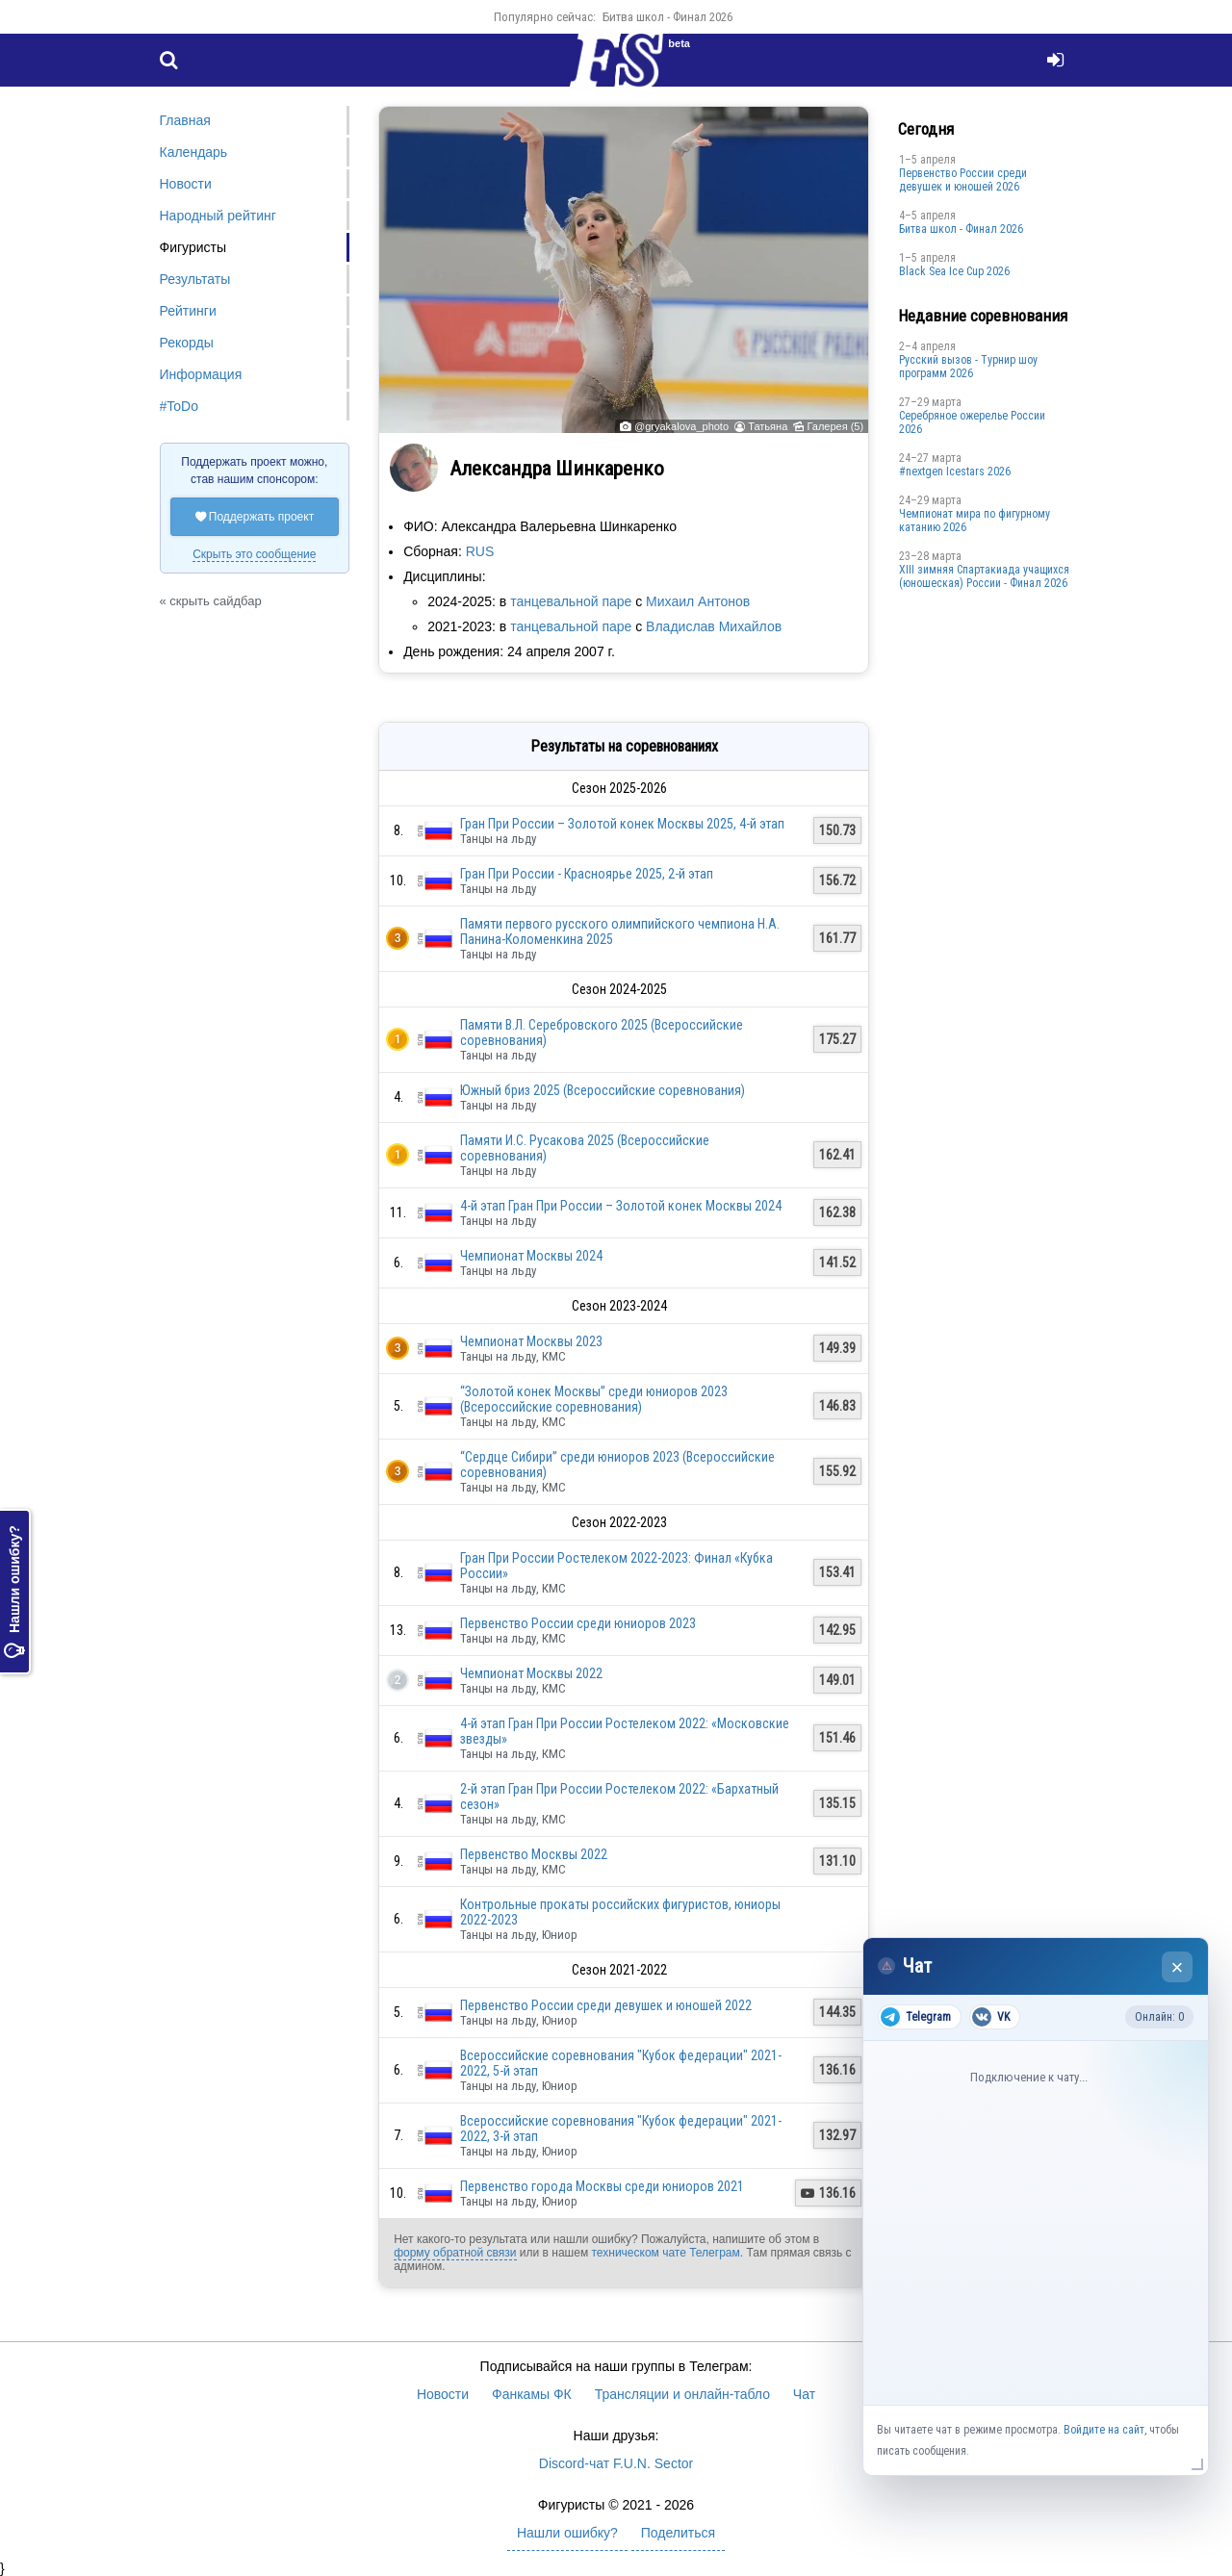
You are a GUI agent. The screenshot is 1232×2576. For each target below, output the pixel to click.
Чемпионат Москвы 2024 (531, 1255)
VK (991, 2017)
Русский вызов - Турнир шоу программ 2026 (968, 366)
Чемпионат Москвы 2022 (531, 1673)
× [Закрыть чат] (1177, 1967)
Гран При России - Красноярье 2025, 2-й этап (586, 873)
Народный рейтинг (218, 215)
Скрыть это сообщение (254, 554)
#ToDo (179, 406)
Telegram (916, 2017)
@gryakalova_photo (681, 426)
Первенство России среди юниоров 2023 (578, 1623)
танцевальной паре (570, 601)
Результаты (195, 279)
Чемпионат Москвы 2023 (531, 1341)
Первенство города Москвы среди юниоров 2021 (602, 2186)
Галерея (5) (835, 426)
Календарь (194, 152)
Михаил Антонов (698, 601)
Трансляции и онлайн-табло (682, 2394)
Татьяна (767, 426)
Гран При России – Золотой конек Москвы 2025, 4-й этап (622, 823)
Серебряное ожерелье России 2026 (972, 422)
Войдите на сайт (1104, 2429)
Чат (804, 2394)
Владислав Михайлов (714, 626)
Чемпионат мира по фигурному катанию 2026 (974, 520)
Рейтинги (188, 311)
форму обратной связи (455, 2252)
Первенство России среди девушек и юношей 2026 (963, 179)
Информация (201, 374)
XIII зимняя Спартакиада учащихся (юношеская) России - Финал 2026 (984, 576)
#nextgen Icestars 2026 (955, 471)
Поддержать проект (255, 516)
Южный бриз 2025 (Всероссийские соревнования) (602, 1090)
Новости (186, 183)
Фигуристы (193, 247)
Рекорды (187, 342)
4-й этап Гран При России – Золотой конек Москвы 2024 (621, 1205)
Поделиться (678, 2532)
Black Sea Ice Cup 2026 (954, 271)
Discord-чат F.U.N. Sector (616, 2463)
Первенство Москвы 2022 (533, 1854)
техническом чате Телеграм (665, 2252)
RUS (480, 551)
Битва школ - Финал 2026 (667, 17)
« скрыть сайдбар (211, 601)
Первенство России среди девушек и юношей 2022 (606, 2005)
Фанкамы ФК (532, 2394)
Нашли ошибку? (14, 1591)
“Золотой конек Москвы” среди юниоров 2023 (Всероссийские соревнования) (594, 1399)
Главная (185, 120)
